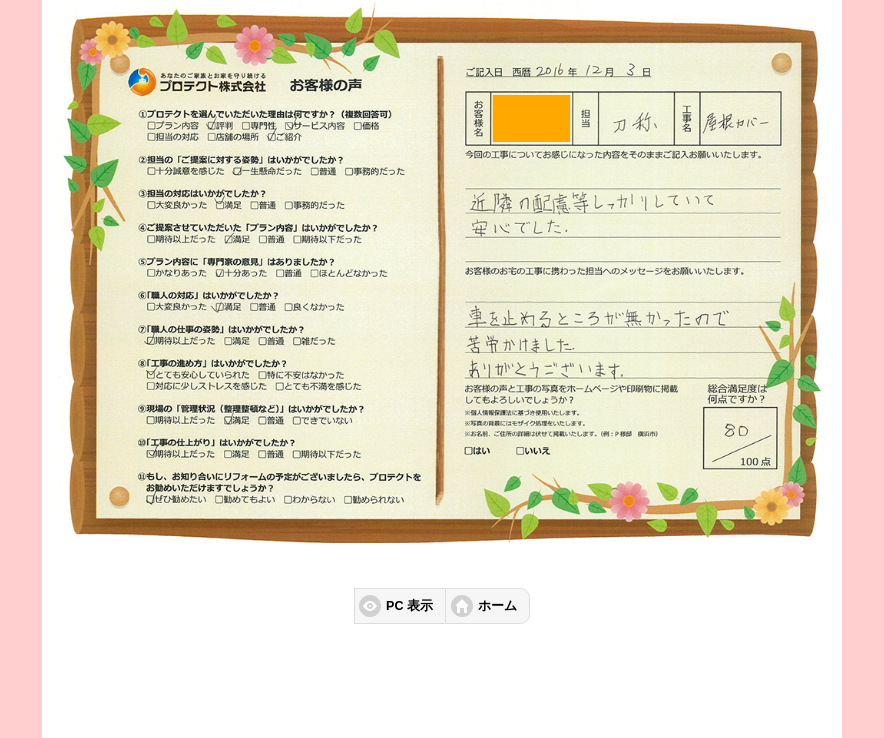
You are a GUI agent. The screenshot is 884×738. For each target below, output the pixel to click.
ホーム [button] (497, 606)
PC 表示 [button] (409, 606)
